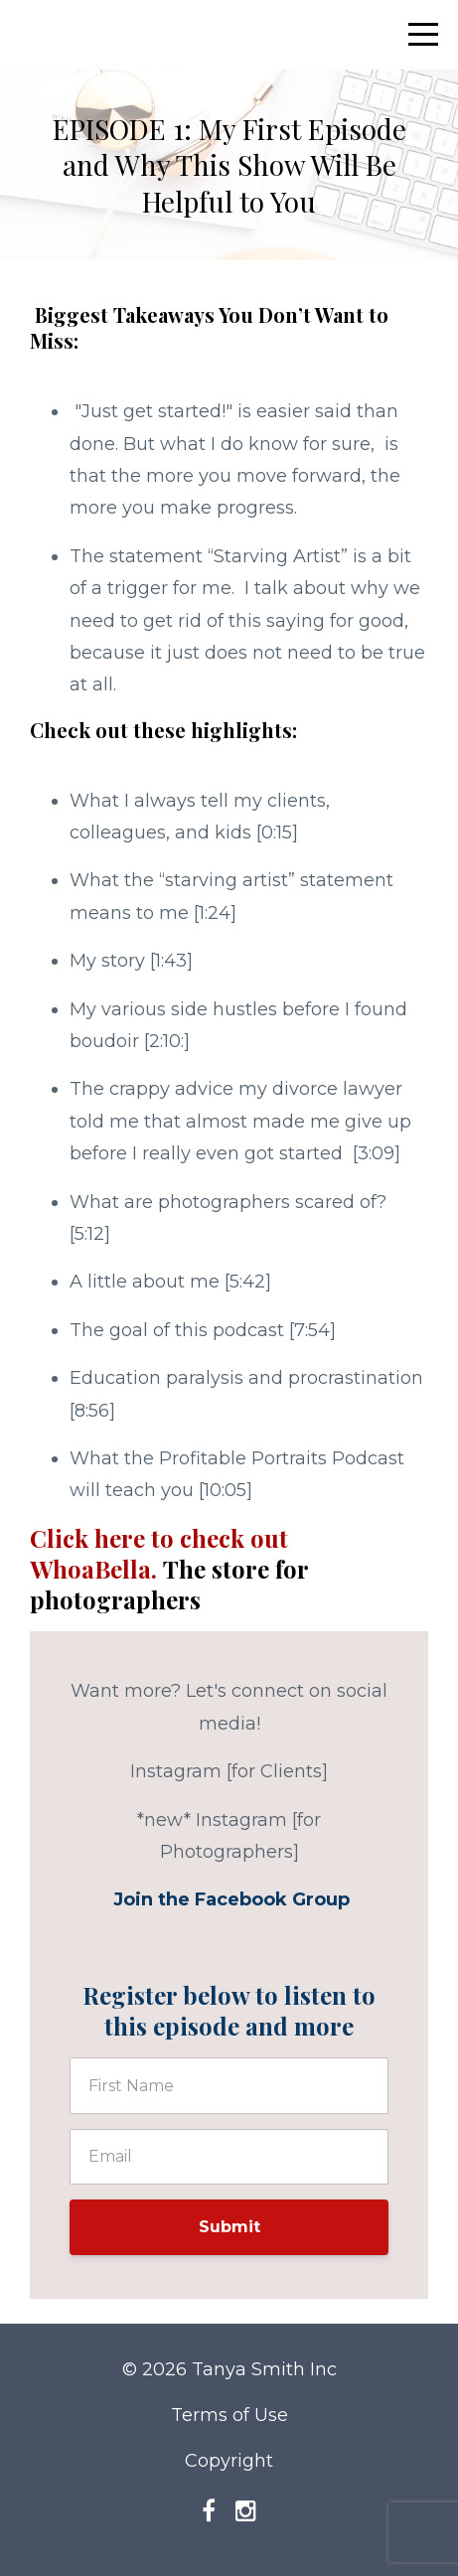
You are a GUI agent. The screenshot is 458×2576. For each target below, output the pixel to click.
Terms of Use (229, 2415)
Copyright (229, 2461)
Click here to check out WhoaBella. (169, 1568)
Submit (229, 2226)
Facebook (241, 1899)
